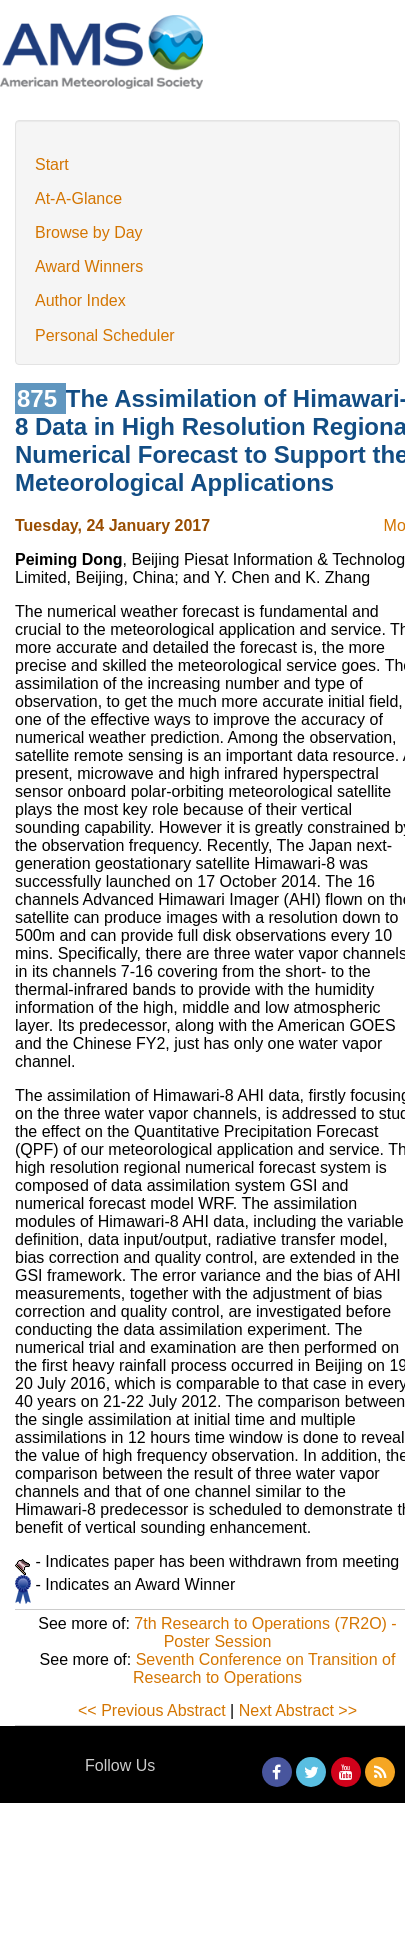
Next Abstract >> (298, 1710)
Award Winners (89, 266)
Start (52, 164)
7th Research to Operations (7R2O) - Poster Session (265, 1632)
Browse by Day (89, 232)
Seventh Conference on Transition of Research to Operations (264, 1668)
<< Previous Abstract (152, 1710)
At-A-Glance (78, 198)
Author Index (80, 300)
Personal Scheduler (105, 335)
